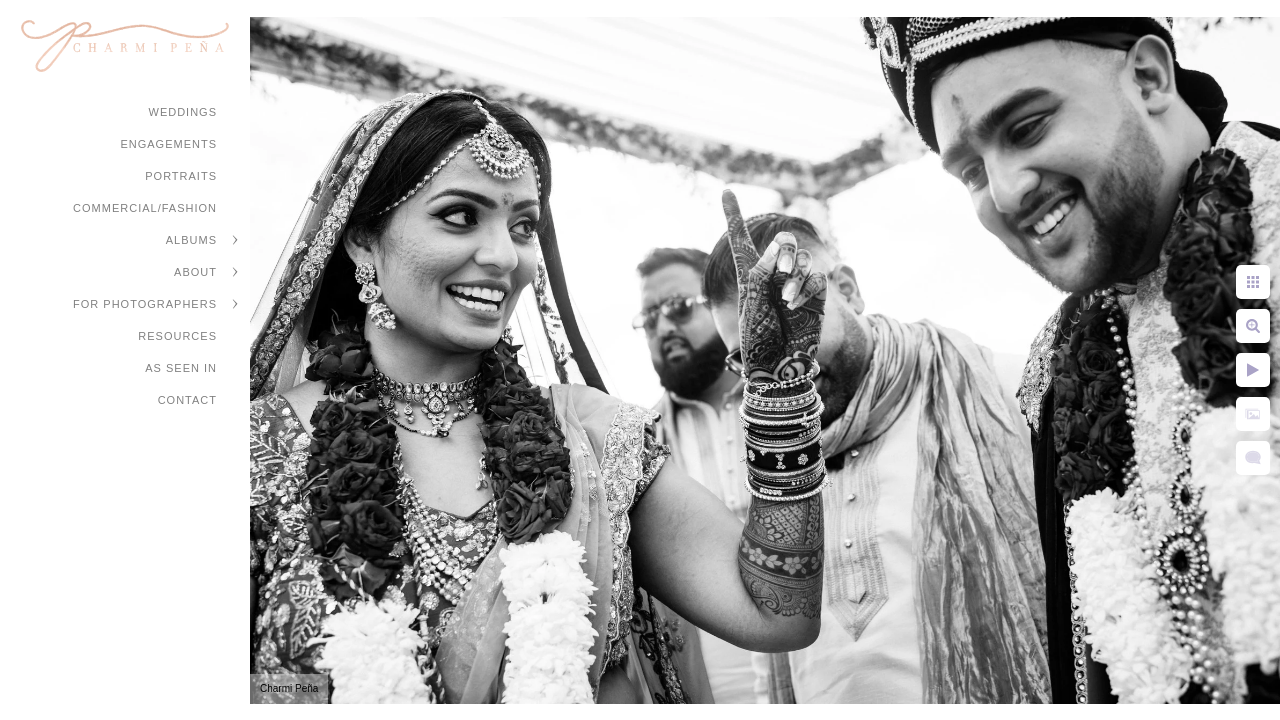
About (195, 272)
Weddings (183, 112)
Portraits (181, 176)
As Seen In (181, 368)
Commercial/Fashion (145, 208)
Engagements (168, 144)
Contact (187, 400)
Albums (191, 240)
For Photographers (145, 304)
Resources (177, 336)
